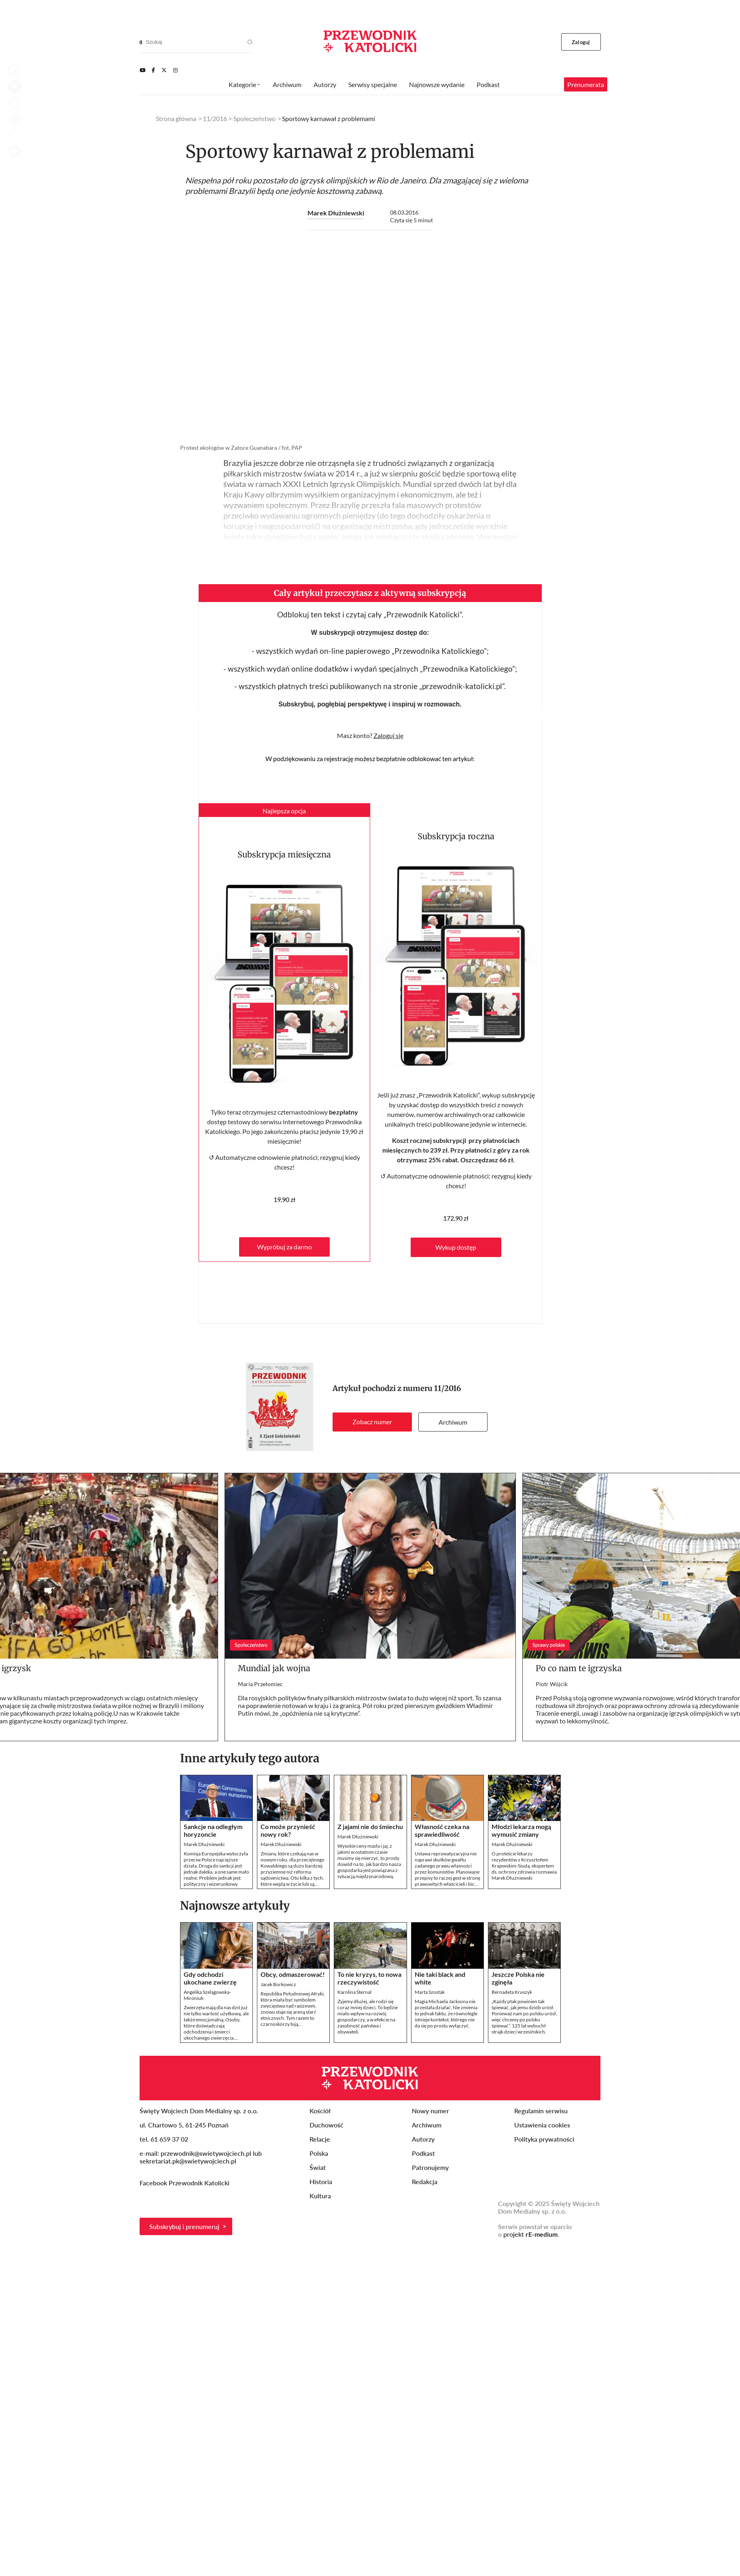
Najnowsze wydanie (436, 84)
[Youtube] (142, 70)
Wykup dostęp (455, 1247)
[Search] (141, 42)
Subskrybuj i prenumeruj (184, 2226)
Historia (321, 2181)
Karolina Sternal (354, 1992)
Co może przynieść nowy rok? (288, 1830)
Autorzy (325, 84)
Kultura (320, 2195)
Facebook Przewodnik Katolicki (185, 2183)
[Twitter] (164, 70)
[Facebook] (153, 70)
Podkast (488, 84)
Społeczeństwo (254, 118)
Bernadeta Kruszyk (512, 1992)
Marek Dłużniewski (335, 213)
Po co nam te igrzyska (579, 1668)
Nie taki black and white (440, 1978)
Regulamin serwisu (541, 2110)
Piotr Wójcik (552, 1683)
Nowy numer (430, 2110)
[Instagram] (175, 70)
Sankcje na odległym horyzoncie (213, 1830)
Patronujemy (430, 2167)
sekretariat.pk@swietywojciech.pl (188, 2161)
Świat (318, 2167)
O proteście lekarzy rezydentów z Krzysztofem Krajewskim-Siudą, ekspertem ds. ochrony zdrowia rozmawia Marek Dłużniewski (524, 1866)
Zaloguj (581, 42)
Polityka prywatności (544, 2139)
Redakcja (424, 2181)
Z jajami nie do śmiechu (370, 1826)
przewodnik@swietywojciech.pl (206, 2153)
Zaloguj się (388, 735)
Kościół (320, 2110)
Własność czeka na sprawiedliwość (442, 1830)
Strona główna (176, 118)
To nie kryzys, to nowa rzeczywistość (369, 1978)
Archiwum (453, 1422)
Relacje (320, 2139)
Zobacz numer (372, 1421)
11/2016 (447, 1388)
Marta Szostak (430, 1992)
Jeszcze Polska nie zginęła (518, 1978)
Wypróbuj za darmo (284, 1247)
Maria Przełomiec (260, 1683)
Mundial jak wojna (274, 1668)
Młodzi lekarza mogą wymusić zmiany (521, 1830)
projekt (530, 2234)
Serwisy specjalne (372, 84)
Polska (319, 2153)
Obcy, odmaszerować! (293, 1974)
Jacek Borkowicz (278, 1984)
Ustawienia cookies (542, 2125)
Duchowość (326, 2125)
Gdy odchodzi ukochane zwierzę (210, 1978)
